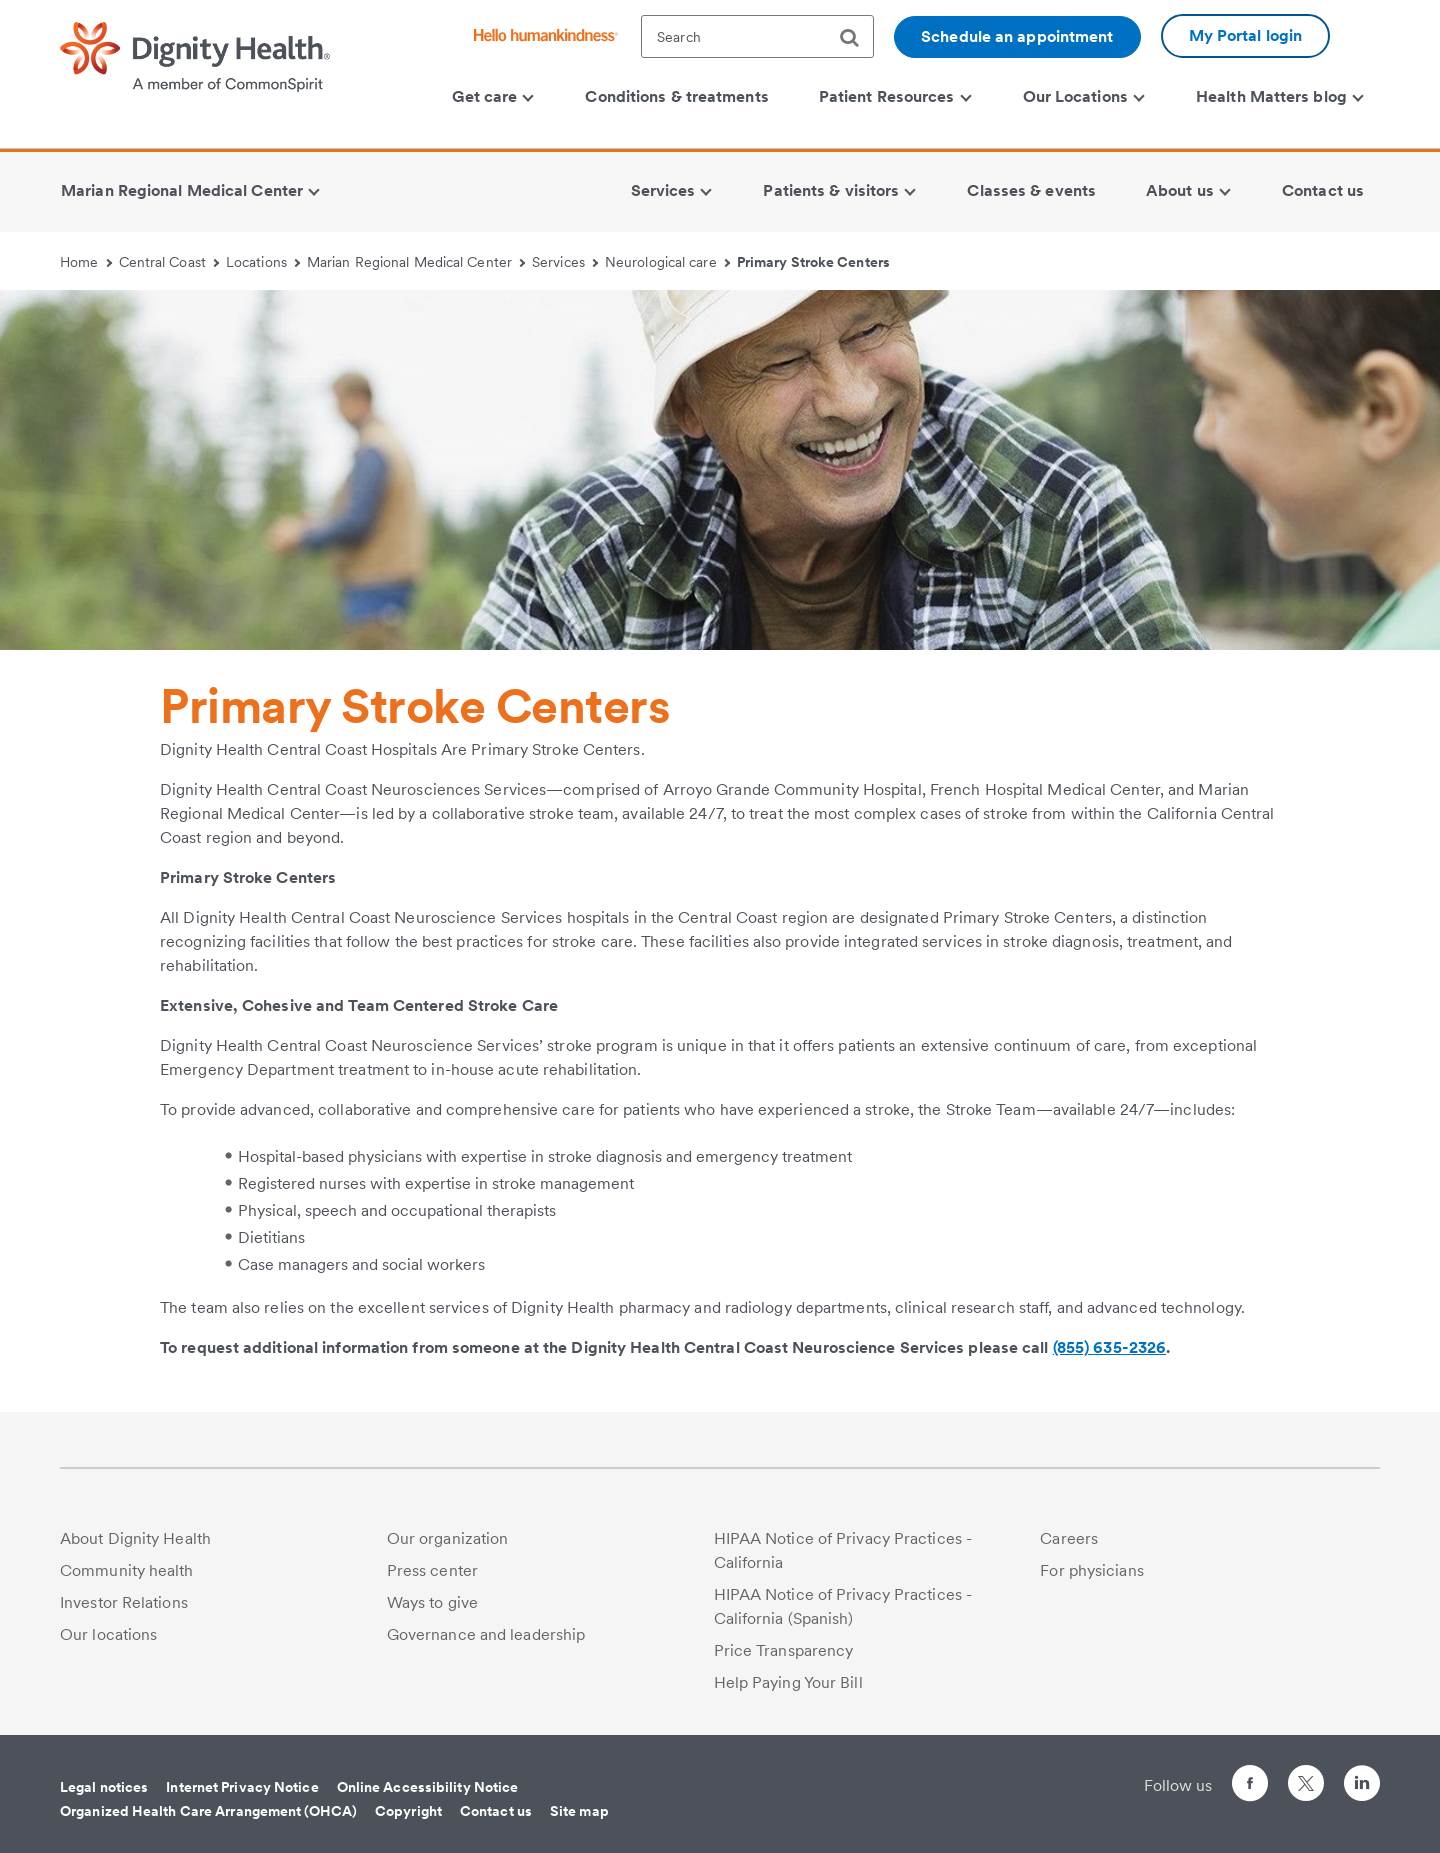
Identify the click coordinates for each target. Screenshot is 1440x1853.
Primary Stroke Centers (813, 262)
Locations (263, 262)
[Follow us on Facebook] (1250, 1786)
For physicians (1091, 1570)
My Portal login (1246, 35)
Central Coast (169, 262)
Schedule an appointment (1017, 36)
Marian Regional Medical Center (416, 262)
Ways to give (432, 1602)
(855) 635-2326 (1109, 1347)
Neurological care (667, 262)
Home (86, 262)
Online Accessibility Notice (428, 1787)
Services (565, 262)
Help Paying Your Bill (788, 1682)
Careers (1069, 1538)
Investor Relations (124, 1602)
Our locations (108, 1634)
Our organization (448, 1538)
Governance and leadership (486, 1634)
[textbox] (757, 36)
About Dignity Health (135, 1538)
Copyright (408, 1811)
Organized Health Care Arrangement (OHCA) (208, 1811)
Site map (579, 1811)
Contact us (496, 1811)
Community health (127, 1570)
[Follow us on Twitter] (1306, 1774)
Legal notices (104, 1787)
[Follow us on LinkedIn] (1362, 1786)
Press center (432, 1570)
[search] (857, 38)
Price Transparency (784, 1650)
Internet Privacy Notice (242, 1787)
